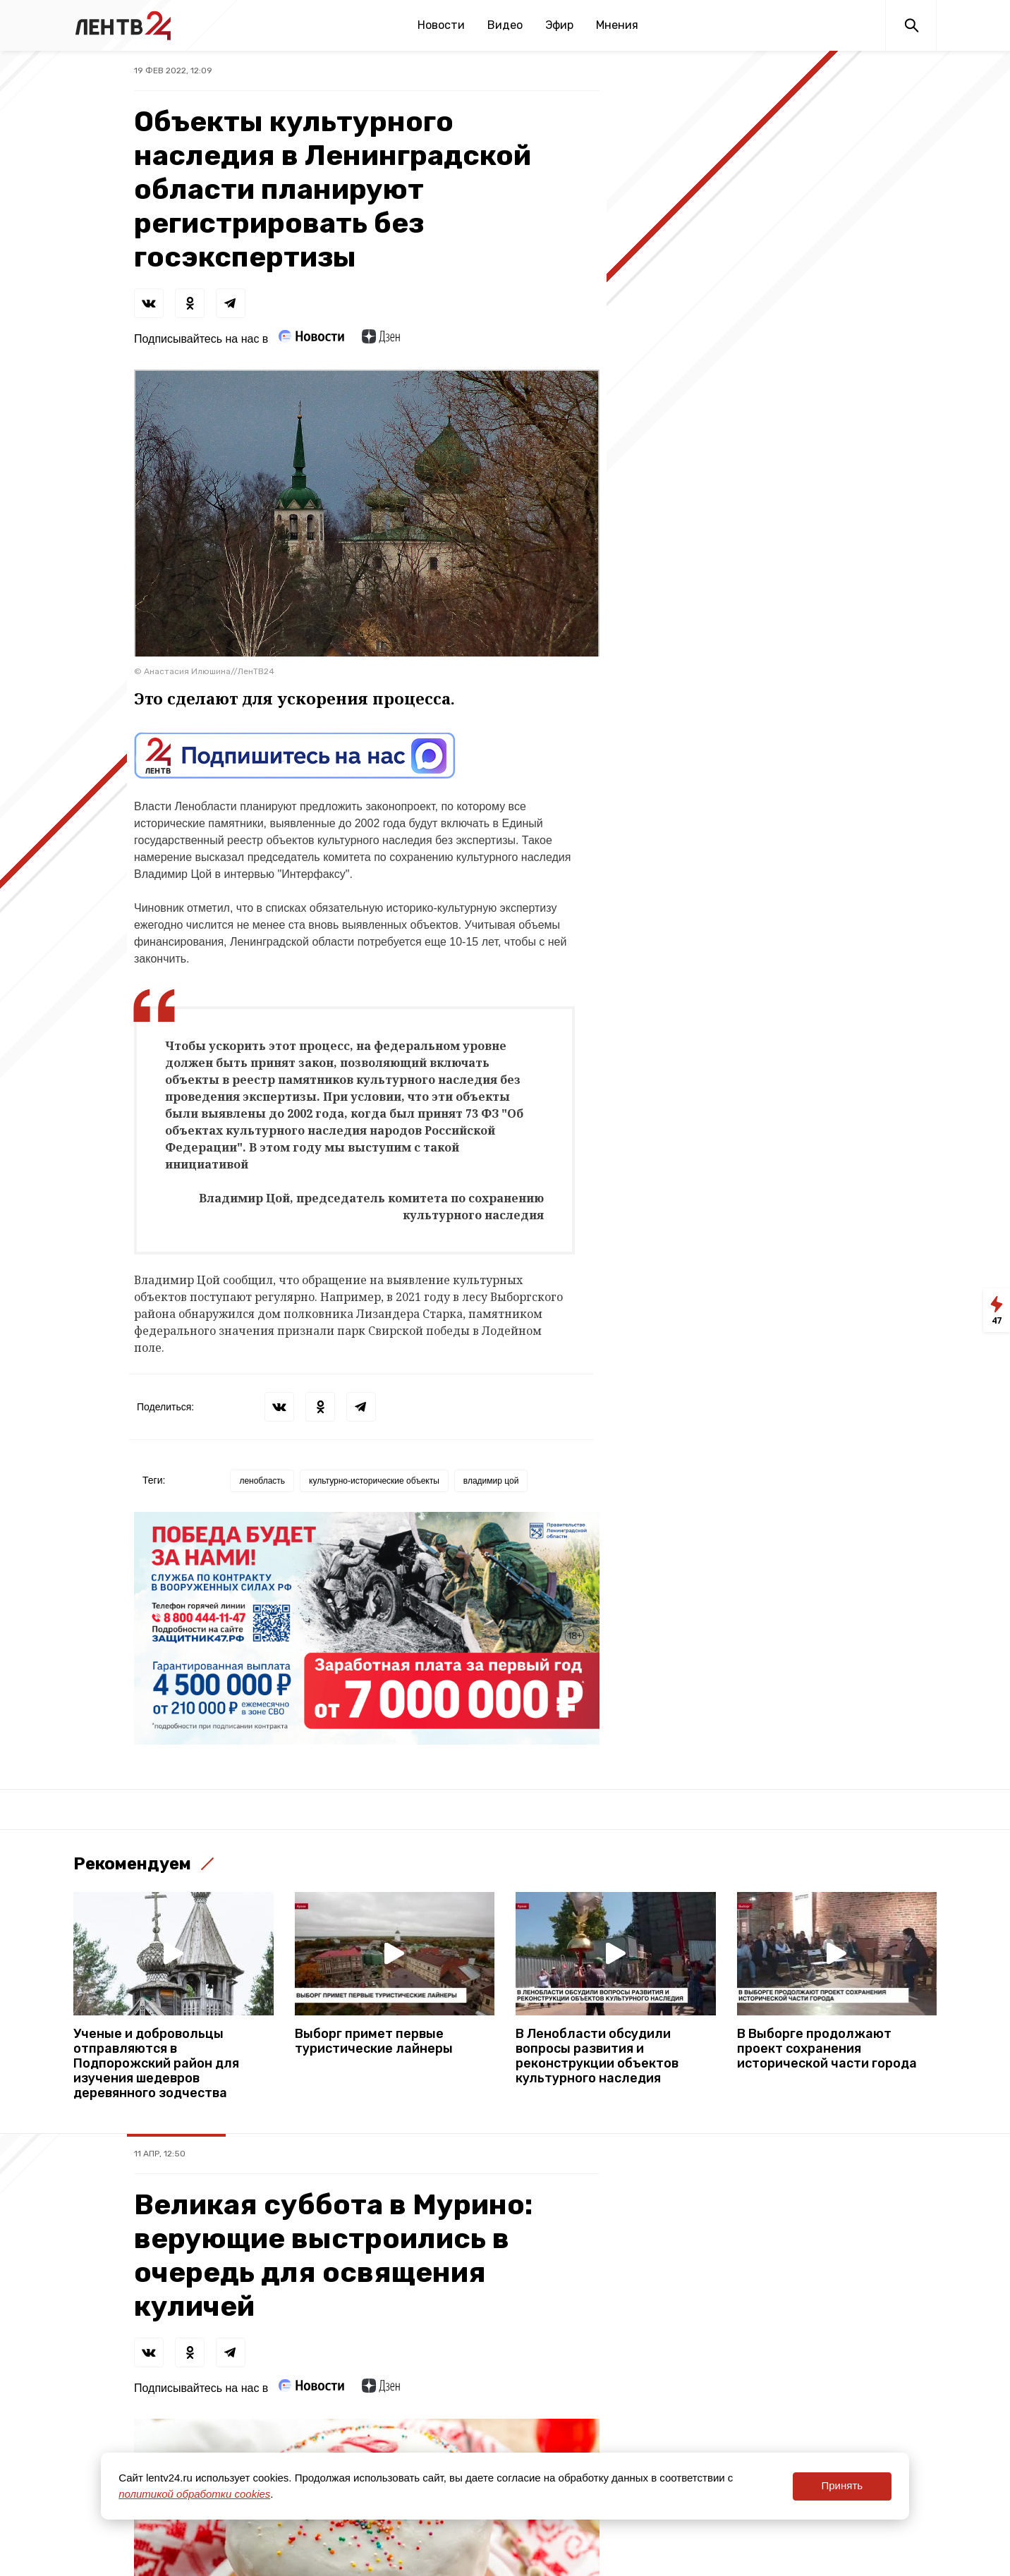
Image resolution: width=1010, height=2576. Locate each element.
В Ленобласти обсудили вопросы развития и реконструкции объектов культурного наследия (597, 2056)
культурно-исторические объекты (374, 1481)
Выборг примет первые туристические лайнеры (374, 2041)
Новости (441, 25)
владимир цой (491, 1481)
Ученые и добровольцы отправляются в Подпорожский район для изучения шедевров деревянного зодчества (156, 2064)
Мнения (617, 25)
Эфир (559, 25)
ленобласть (262, 1481)
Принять (842, 2485)
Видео (505, 25)
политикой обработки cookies (194, 2494)
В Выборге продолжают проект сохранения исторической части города (827, 2049)
